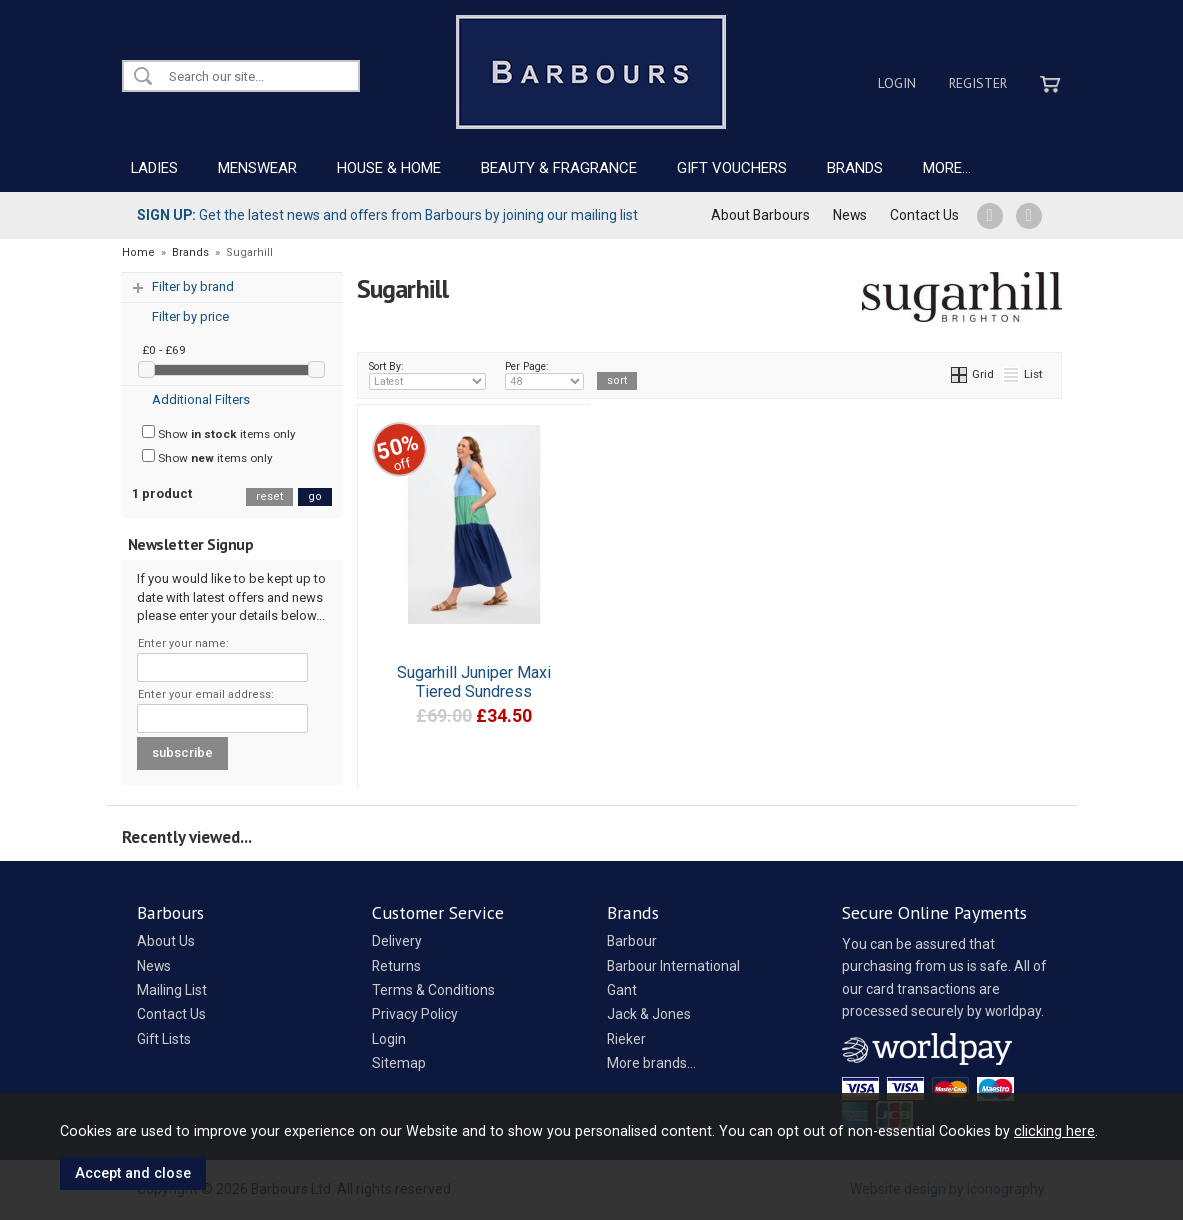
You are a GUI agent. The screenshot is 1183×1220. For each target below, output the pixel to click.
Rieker (626, 1039)
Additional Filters (201, 399)
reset (269, 496)
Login (897, 83)
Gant (622, 990)
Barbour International (673, 966)
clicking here (1054, 1131)
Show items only (219, 433)
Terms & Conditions (433, 990)
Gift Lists (164, 1039)
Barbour (632, 941)
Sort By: (428, 375)
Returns (396, 966)
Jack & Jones (649, 1014)
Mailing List (172, 990)
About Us (166, 941)
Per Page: (544, 375)
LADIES (154, 168)
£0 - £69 (164, 350)
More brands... (651, 1063)
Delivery (397, 941)
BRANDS (855, 168)
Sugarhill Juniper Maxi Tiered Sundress (474, 682)
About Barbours (760, 215)
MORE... (947, 168)
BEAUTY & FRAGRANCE (559, 168)
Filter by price (190, 316)
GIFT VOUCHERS (732, 168)
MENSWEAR (257, 168)
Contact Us (924, 215)
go (315, 496)
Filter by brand (193, 286)
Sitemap (399, 1063)
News (850, 215)
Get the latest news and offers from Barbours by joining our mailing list (387, 215)
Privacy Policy (415, 1014)
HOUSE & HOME (389, 168)
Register (978, 83)
